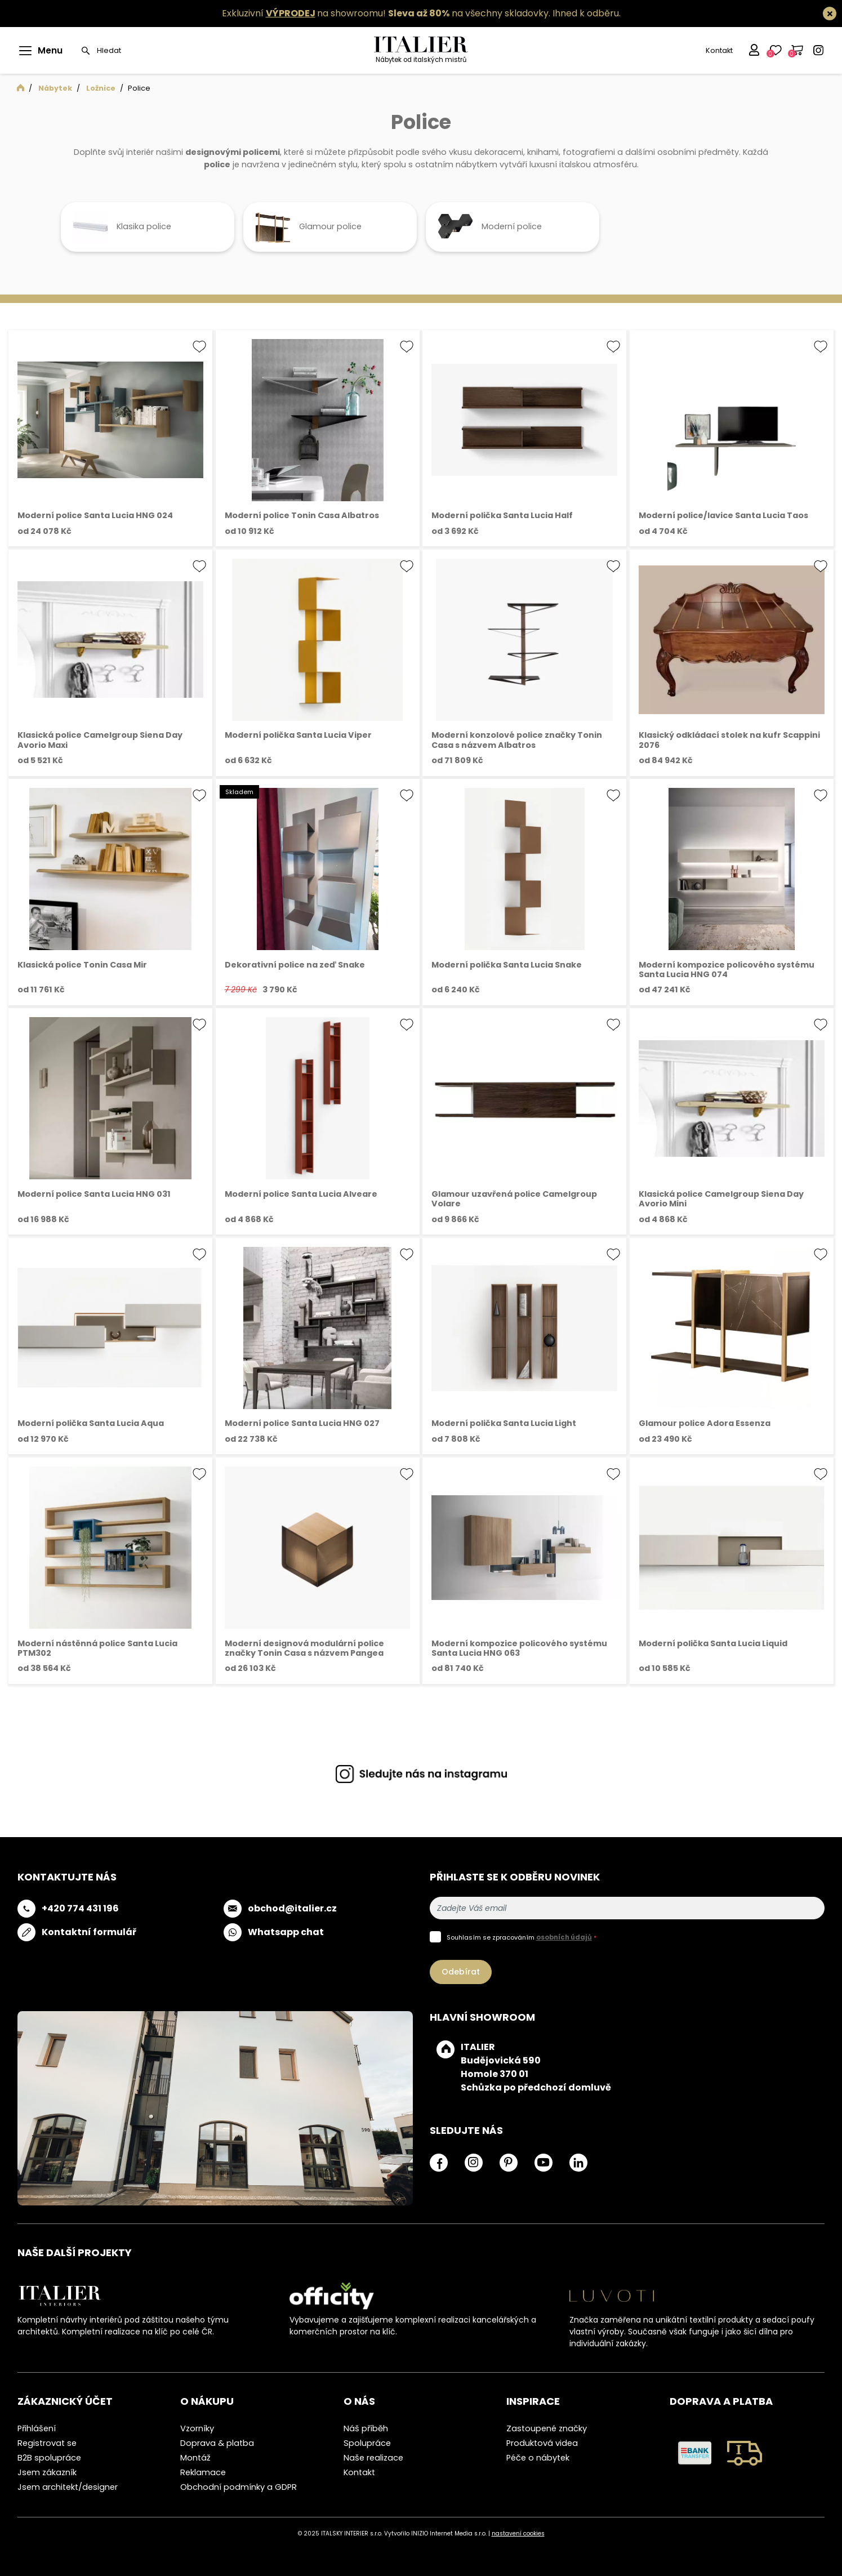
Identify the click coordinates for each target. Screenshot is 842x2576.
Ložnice (100, 88)
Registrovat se (47, 2443)
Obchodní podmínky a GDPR (238, 2487)
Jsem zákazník (47, 2472)
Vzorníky (197, 2428)
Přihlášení (36, 2428)
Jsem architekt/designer (67, 2487)
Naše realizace (373, 2457)
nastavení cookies (518, 2533)
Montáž (195, 2457)
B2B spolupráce (49, 2457)
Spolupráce (367, 2443)
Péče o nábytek (537, 2457)
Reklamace (203, 2472)
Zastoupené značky (546, 2428)
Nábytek (55, 88)
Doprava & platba (217, 2443)
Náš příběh (366, 2428)
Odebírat (461, 1971)
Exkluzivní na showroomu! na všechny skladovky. (386, 13)
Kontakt (718, 50)
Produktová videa (542, 2443)
